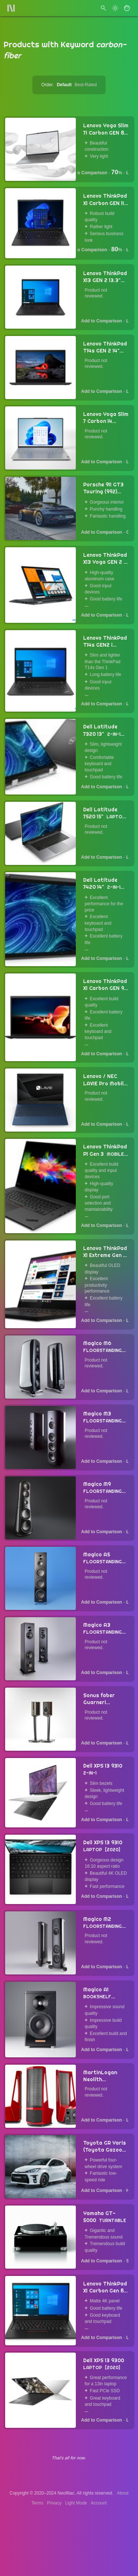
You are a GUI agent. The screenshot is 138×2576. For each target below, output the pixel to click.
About (122, 2493)
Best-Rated (86, 84)
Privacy (54, 2503)
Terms (37, 2503)
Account (99, 2503)
